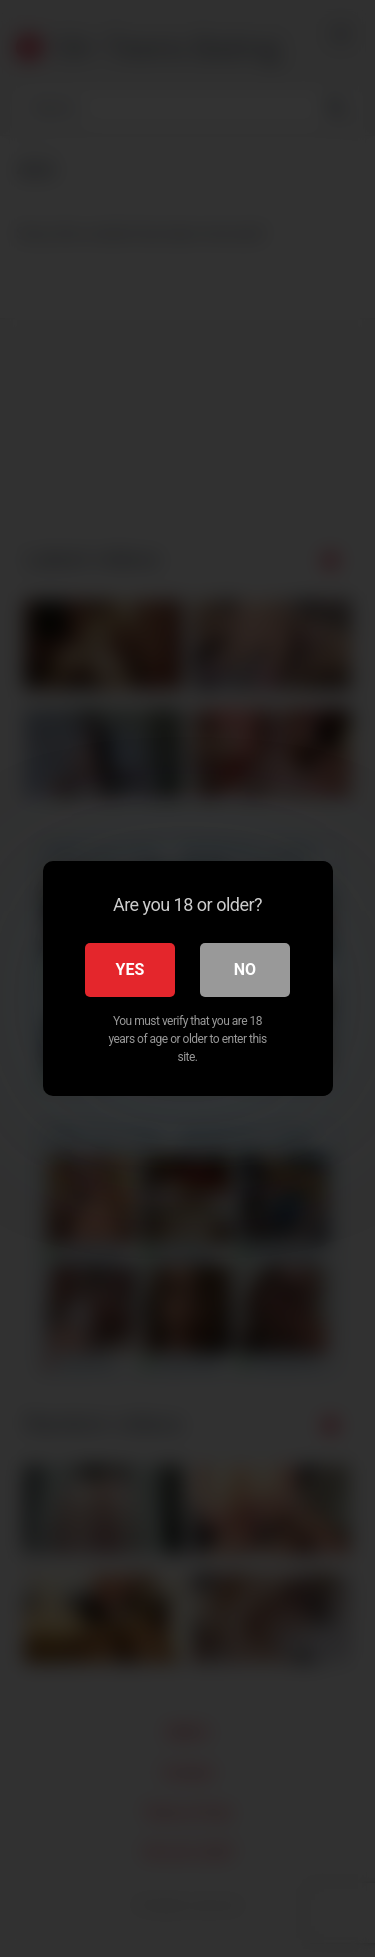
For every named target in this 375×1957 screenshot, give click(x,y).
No (245, 969)
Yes (130, 969)
